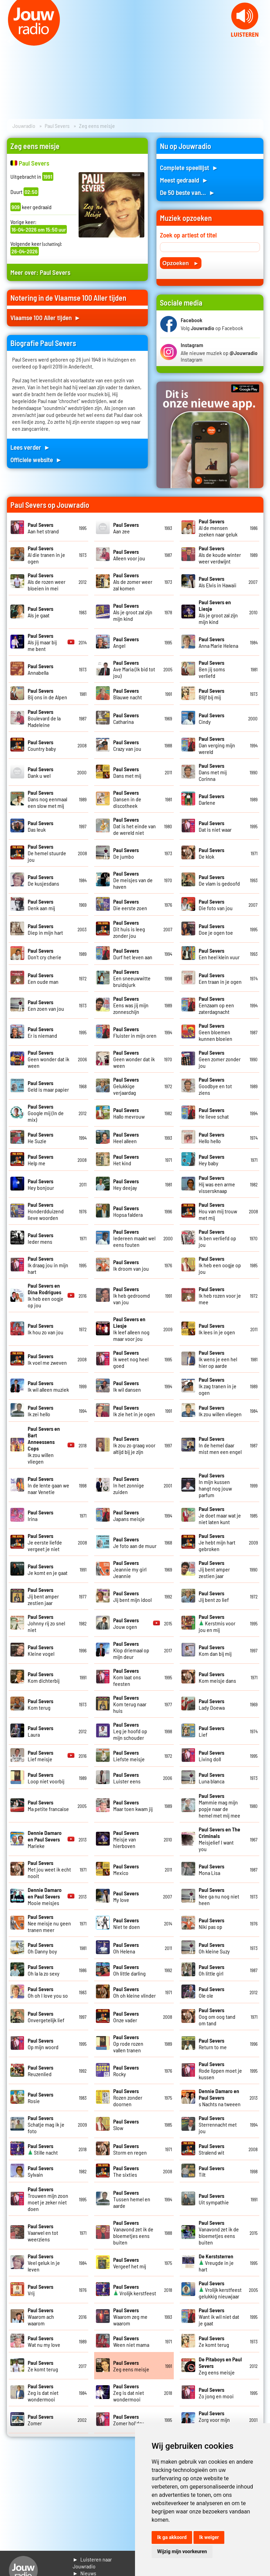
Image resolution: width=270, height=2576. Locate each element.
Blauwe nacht (127, 693)
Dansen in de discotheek (127, 799)
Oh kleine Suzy (214, 1947)
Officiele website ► (36, 460)
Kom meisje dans (217, 1677)
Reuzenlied (40, 2070)
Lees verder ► (30, 447)
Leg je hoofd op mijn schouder (130, 1731)
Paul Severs (57, 125)
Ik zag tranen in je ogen (217, 1386)
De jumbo (126, 853)
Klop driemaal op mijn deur (131, 1650)
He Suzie (40, 1137)
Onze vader (126, 2016)
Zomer (40, 2419)
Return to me (213, 2043)
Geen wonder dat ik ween (48, 1059)
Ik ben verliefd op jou (217, 1238)
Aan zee (126, 527)
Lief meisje (40, 1755)
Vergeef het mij (129, 2262)
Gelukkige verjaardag (126, 1086)
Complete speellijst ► (189, 167)
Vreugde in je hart (216, 2262)
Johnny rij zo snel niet (46, 1623)
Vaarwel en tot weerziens (43, 2232)
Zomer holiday (128, 2419)
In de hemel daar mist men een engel (220, 1445)
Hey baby (211, 1159)
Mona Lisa (211, 1869)
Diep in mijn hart (45, 929)
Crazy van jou (127, 745)
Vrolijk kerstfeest (134, 2289)
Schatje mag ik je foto (46, 2124)
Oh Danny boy (42, 1947)
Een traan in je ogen (220, 978)
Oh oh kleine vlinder (134, 1992)
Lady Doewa (212, 1704)
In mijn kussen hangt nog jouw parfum (215, 1485)
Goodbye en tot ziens (215, 1086)
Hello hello (211, 1137)
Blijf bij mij (211, 693)
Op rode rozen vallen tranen (128, 2043)
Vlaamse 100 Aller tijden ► (45, 317)
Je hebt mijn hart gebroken (217, 1542)
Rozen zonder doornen (127, 2097)
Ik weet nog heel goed (130, 1359)
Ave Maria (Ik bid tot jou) (134, 669)
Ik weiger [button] (209, 2537)
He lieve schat (214, 1113)
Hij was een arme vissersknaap (217, 1184)
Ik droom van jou (131, 1265)
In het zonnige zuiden (128, 1485)
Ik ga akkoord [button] (172, 2537)
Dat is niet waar (215, 826)
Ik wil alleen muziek (48, 1386)
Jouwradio (23, 125)
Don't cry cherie (44, 953)
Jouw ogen (126, 1623)
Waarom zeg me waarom (130, 2316)
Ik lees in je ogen (217, 1328)
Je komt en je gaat (48, 1569)
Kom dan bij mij (215, 1650)
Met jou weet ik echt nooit (49, 1869)
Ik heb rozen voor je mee (220, 1295)
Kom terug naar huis (129, 1704)
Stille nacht (43, 2149)
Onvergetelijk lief (46, 2016)
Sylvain (40, 2171)
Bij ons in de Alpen (47, 693)
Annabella (40, 669)
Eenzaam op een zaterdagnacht (216, 1005)
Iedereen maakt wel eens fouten (134, 1238)
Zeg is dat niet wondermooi (43, 2392)
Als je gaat (40, 611)
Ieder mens (40, 1238)
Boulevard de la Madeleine (44, 718)
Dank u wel (40, 772)
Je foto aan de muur (134, 1542)
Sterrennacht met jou (218, 2124)
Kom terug (40, 1704)
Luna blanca (211, 1777)
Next (261, 41)
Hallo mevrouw (129, 1113)
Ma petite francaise (48, 1805)
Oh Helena (126, 1947)
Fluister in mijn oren (134, 1032)
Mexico (126, 1869)
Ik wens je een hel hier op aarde (218, 1359)
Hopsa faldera (128, 1211)
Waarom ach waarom (41, 2316)
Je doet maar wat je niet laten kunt (220, 1515)
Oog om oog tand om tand (217, 2016)
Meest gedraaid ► (184, 180)
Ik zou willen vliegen (220, 1410)
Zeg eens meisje (131, 2365)
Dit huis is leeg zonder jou (129, 929)
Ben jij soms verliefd (212, 669)
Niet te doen (126, 1923)
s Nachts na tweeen (220, 2097)
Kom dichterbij (44, 1677)
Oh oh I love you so (48, 1992)
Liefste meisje (129, 1755)
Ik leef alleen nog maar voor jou (131, 1329)
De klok (211, 853)
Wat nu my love (44, 2341)
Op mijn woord (43, 2043)
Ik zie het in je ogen (134, 1410)
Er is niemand (42, 1032)
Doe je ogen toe (216, 929)
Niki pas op (211, 1923)
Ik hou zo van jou (45, 1328)
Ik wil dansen (127, 1386)
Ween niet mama (131, 2341)
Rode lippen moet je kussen (220, 2070)
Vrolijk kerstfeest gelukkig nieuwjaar (220, 2289)
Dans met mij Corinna (213, 772)
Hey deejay (126, 1184)
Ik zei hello (40, 1410)
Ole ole (211, 1992)
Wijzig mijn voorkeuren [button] (182, 2551)
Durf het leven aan (132, 953)
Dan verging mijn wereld (217, 745)
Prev (9, 41)
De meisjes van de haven (133, 880)
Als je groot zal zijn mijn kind (132, 612)
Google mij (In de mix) (46, 1113)
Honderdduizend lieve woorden (46, 1211)
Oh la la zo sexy (44, 1970)
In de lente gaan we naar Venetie (48, 1485)
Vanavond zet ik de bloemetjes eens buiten (133, 2232)
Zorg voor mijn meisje (214, 2419)
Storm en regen (130, 2149)
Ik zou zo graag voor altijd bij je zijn (134, 1445)
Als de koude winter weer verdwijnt (220, 554)
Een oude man (43, 978)
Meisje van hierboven (126, 1839)
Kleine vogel (41, 1650)
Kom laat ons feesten (127, 1677)
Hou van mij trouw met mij (218, 1211)
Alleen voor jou (129, 554)
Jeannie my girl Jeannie (129, 1569)
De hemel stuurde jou (47, 853)
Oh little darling (129, 1970)
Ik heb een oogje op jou (220, 1265)
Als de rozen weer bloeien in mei (46, 581)
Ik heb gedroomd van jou (131, 1295)
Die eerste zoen (130, 904)
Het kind (126, 1159)
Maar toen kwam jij (133, 1805)
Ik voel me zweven (47, 1359)
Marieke (45, 1839)
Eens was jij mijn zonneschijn (130, 1005)
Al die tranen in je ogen (46, 554)
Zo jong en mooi (216, 2392)
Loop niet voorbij (46, 1777)
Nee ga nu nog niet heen (219, 1896)
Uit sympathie (214, 2198)
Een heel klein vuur (219, 953)
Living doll (211, 1755)
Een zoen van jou (46, 1005)
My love (126, 1896)
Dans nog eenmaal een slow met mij (47, 799)
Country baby (42, 745)
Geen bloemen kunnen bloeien (215, 1032)
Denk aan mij (41, 904)
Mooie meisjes (45, 1896)
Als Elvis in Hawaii (217, 581)
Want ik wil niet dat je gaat (219, 2316)
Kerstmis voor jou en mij (217, 1623)
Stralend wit (211, 2149)
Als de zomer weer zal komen (132, 581)
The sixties (126, 2171)
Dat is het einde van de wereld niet (134, 826)
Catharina (126, 718)
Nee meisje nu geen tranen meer (49, 1923)
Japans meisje (129, 1515)
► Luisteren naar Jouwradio (92, 2562)
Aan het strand (43, 527)
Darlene (211, 799)
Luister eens (127, 1777)
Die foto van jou (216, 904)
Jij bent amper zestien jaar (214, 1569)
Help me (40, 1159)
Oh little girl (211, 1970)
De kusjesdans (43, 880)
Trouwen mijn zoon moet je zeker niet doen (48, 2199)
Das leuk (40, 826)
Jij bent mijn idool (132, 1596)
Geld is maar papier (48, 1086)
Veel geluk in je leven (44, 2262)
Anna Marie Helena (218, 642)
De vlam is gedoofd (219, 880)
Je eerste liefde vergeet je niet (45, 1542)
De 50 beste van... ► (187, 192)
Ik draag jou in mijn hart (48, 1265)
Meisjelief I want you (219, 1839)
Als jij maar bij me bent (42, 642)
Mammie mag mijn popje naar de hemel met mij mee (219, 1805)
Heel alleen (126, 1137)
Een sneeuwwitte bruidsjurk (132, 978)
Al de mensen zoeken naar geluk (218, 528)
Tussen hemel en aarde (131, 2199)
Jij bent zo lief (214, 1596)
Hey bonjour (41, 1184)
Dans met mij (127, 772)
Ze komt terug (214, 2341)
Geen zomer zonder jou (220, 1059)
